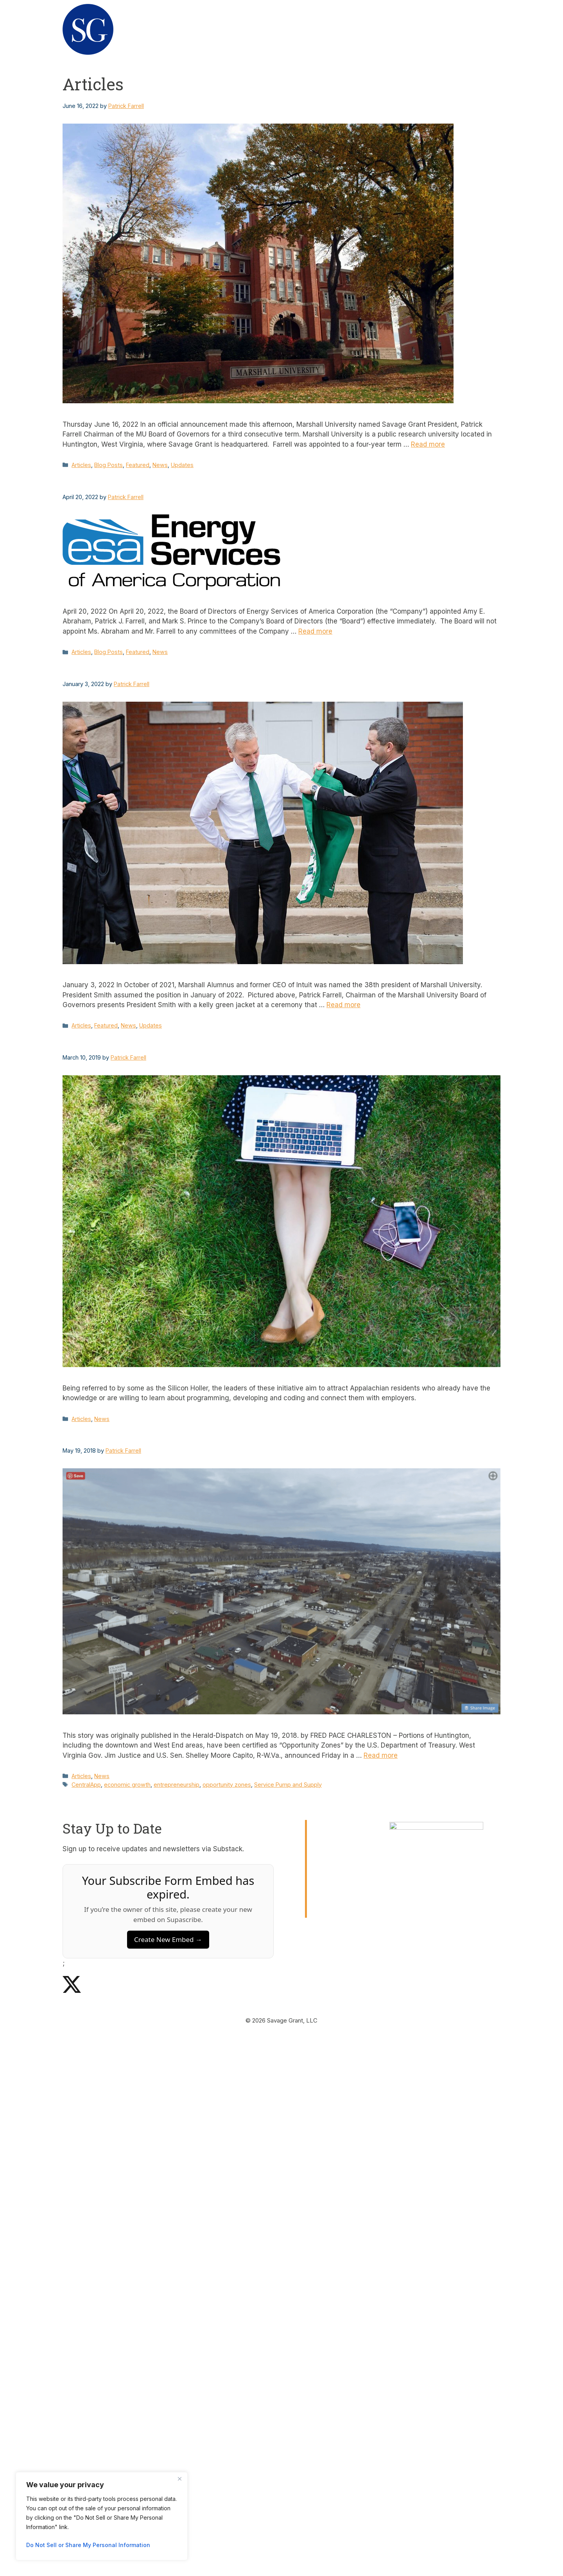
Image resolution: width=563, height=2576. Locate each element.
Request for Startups (416, 29)
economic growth (127, 1784)
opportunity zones (227, 1784)
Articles (81, 465)
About (349, 29)
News (482, 29)
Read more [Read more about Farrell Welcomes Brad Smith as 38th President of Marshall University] (343, 1005)
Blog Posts (108, 465)
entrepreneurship (176, 1784)
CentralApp (86, 1784)
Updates (182, 465)
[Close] (179, 2478)
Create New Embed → (168, 1939)
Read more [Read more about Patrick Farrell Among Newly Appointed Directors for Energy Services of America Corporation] (315, 631)
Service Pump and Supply (288, 1784)
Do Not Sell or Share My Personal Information (88, 2545)
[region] (102, 2516)
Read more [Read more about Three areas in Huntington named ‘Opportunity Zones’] (381, 1755)
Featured (137, 465)
